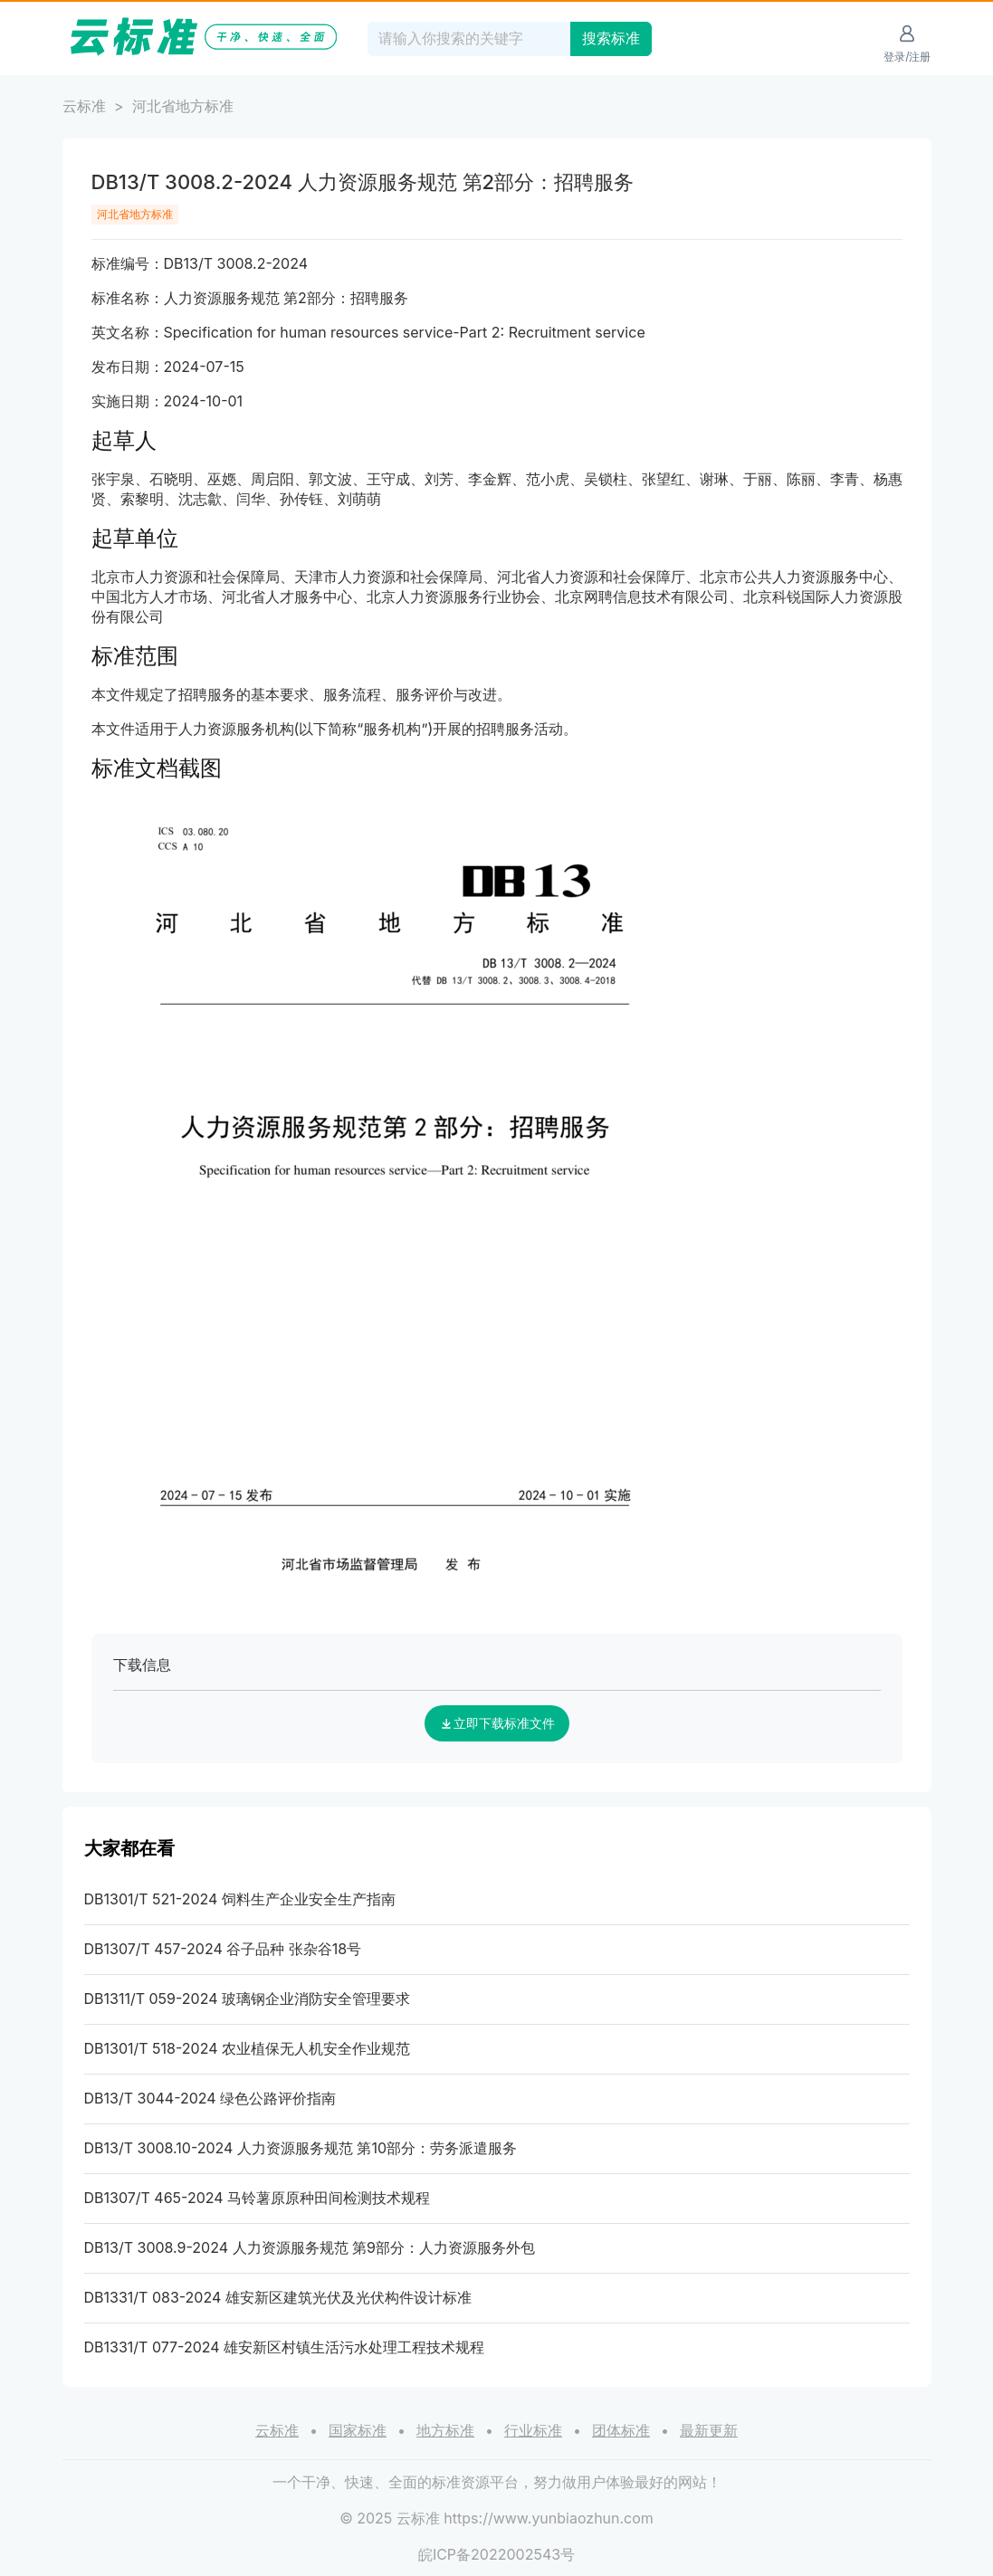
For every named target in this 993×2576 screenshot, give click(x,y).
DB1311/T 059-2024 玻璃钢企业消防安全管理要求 (247, 1998)
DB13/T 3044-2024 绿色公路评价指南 (210, 2098)
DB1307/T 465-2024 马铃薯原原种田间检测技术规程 (257, 2198)
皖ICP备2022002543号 (496, 2554)
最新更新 (709, 2430)
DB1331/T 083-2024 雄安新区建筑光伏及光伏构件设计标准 (278, 2297)
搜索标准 (611, 38)
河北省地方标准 (183, 106)
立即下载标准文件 (497, 1723)
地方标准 (445, 2430)
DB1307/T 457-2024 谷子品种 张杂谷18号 (223, 1949)
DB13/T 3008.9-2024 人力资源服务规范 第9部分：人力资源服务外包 (309, 2247)
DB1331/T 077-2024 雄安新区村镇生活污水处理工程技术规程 (284, 2347)
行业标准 (533, 2430)
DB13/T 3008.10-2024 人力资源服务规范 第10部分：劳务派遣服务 (301, 2148)
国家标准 (358, 2430)
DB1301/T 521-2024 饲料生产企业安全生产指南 (240, 1899)
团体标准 (621, 2430)
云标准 (84, 106)
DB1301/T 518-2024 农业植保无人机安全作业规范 (247, 2048)
